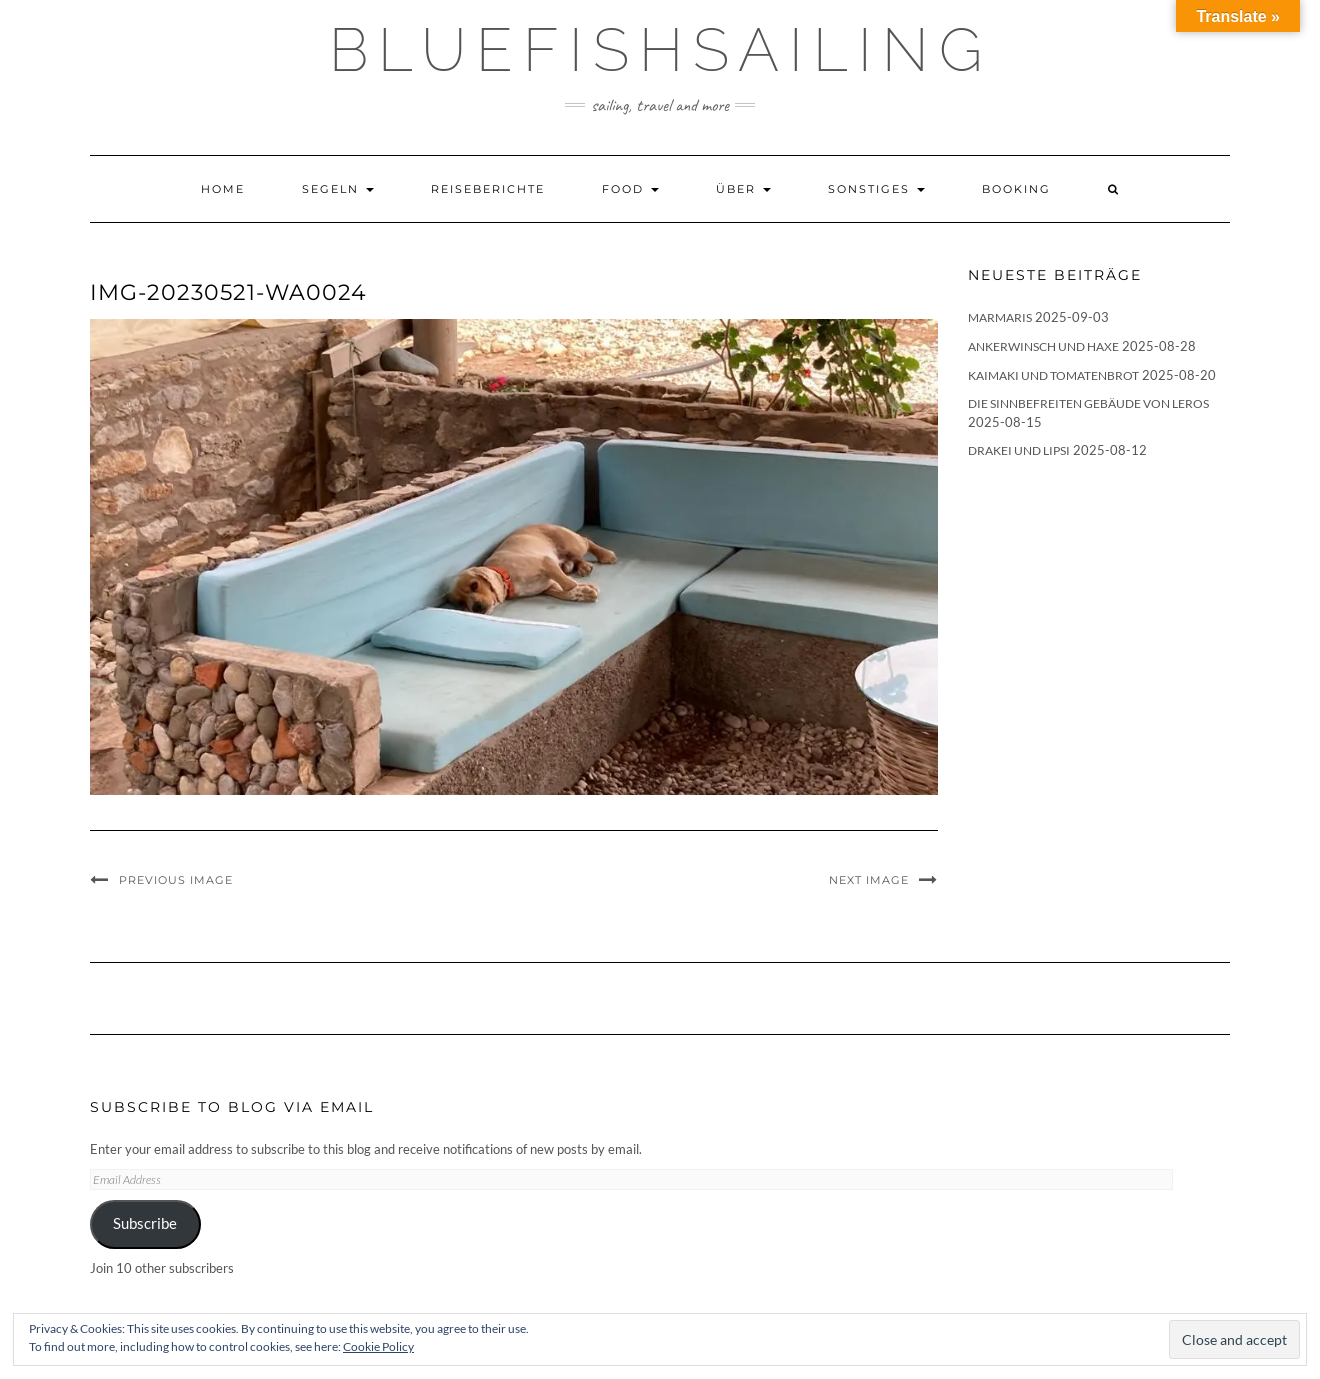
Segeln (338, 189)
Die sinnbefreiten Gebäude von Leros (1088, 403)
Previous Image (176, 880)
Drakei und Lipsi (1019, 450)
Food (630, 189)
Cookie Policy (378, 1346)
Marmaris (1000, 317)
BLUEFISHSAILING (660, 50)
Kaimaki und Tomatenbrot (1053, 375)
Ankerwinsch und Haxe (1043, 346)
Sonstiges (876, 189)
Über (743, 189)
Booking (1016, 189)
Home (223, 189)
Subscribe (145, 1223)
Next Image (869, 880)
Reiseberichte (488, 189)
